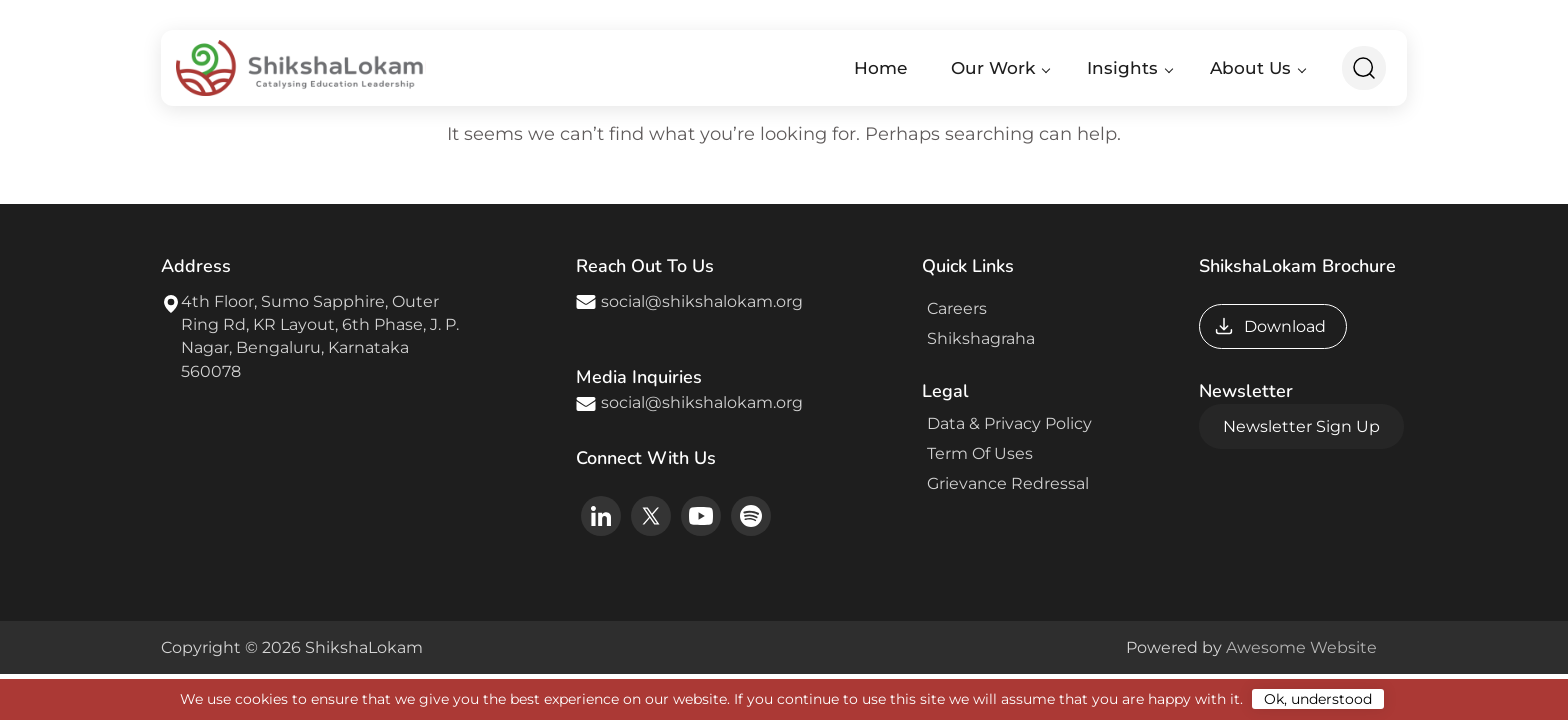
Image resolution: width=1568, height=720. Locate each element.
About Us (1250, 68)
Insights (1122, 68)
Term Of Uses (977, 453)
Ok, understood (1318, 699)
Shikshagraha (978, 338)
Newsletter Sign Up (1301, 426)
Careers (954, 308)
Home (880, 68)
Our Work (993, 68)
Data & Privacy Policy (1006, 423)
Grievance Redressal (1005, 483)
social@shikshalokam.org (702, 301)
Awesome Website (1301, 647)
